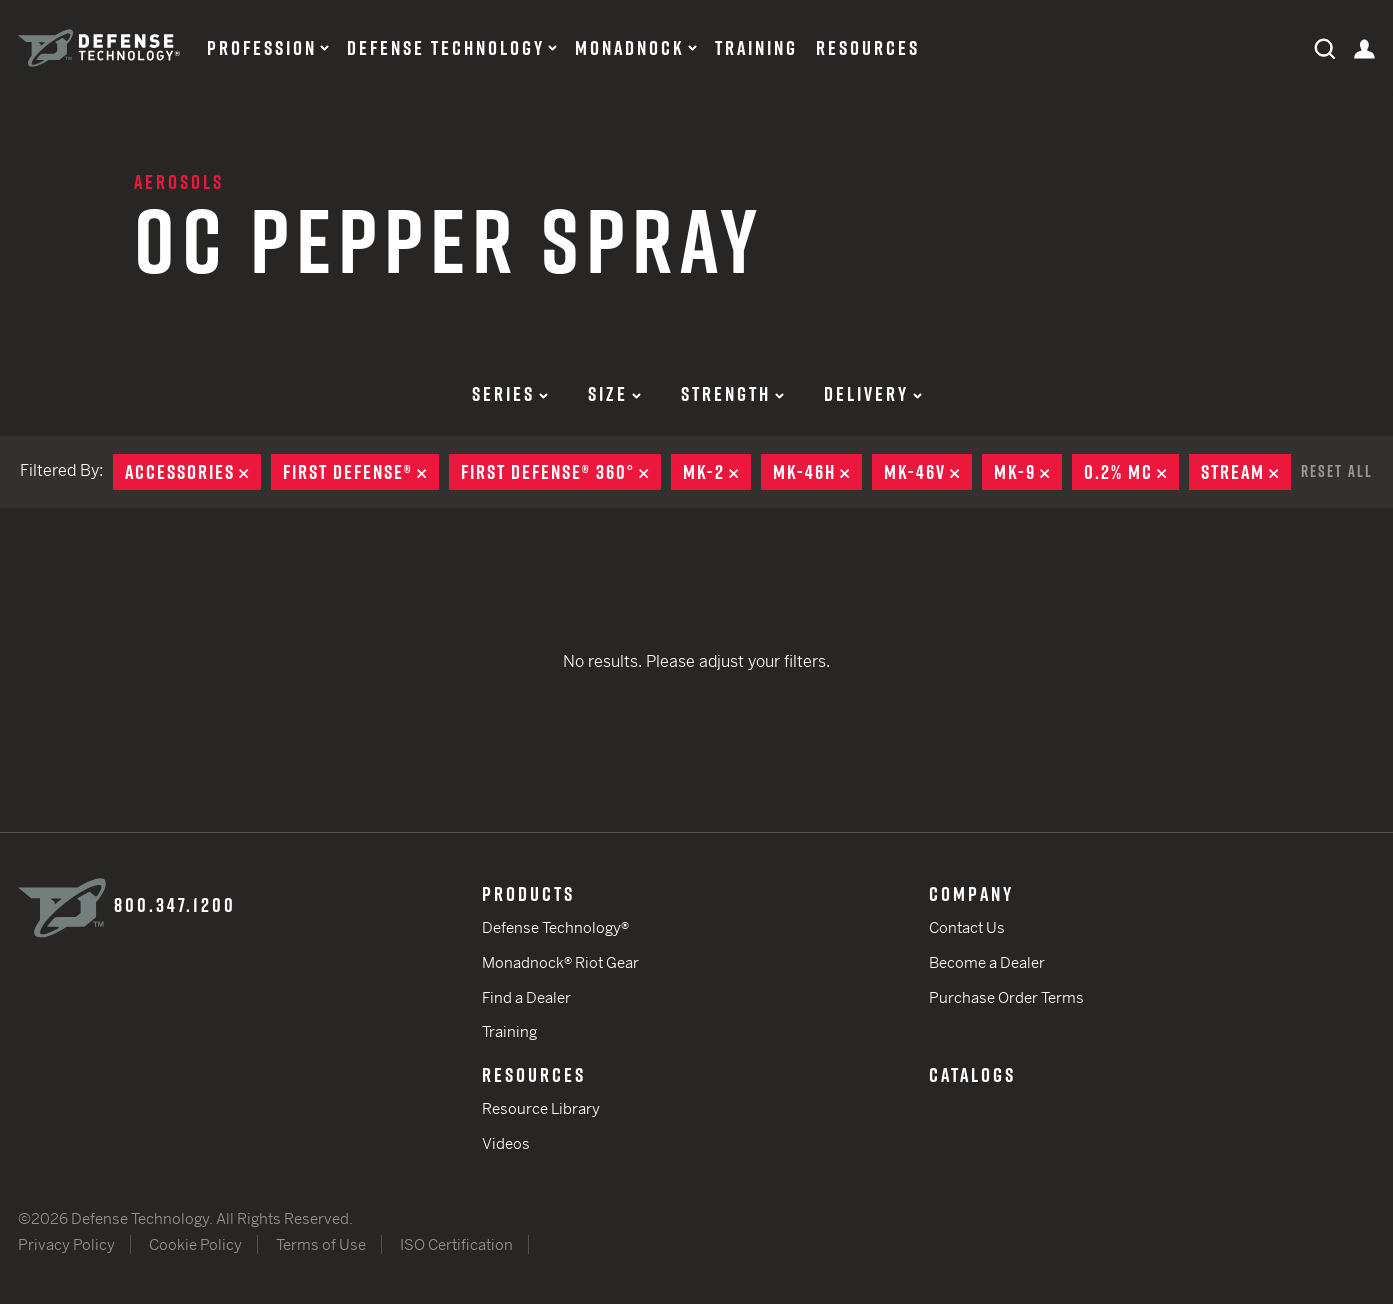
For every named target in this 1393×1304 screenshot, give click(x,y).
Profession (262, 48)
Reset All (1337, 471)
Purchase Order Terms (1006, 997)
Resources (868, 48)
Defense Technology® (555, 927)
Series (510, 394)
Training (756, 48)
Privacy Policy (66, 1244)
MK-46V (928, 472)
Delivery (873, 394)
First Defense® (361, 472)
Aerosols (179, 182)
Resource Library (541, 1108)
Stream (1246, 472)
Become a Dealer (987, 962)
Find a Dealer (526, 997)
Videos (506, 1143)
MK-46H (817, 472)
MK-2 (717, 472)
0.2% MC (1131, 472)
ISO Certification (456, 1244)
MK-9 (1028, 472)
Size (614, 394)
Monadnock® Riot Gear (560, 962)
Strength (732, 394)
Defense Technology (446, 48)
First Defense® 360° (561, 472)
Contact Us (967, 927)
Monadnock (630, 48)
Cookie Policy (195, 1244)
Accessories (193, 472)
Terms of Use (321, 1244)
